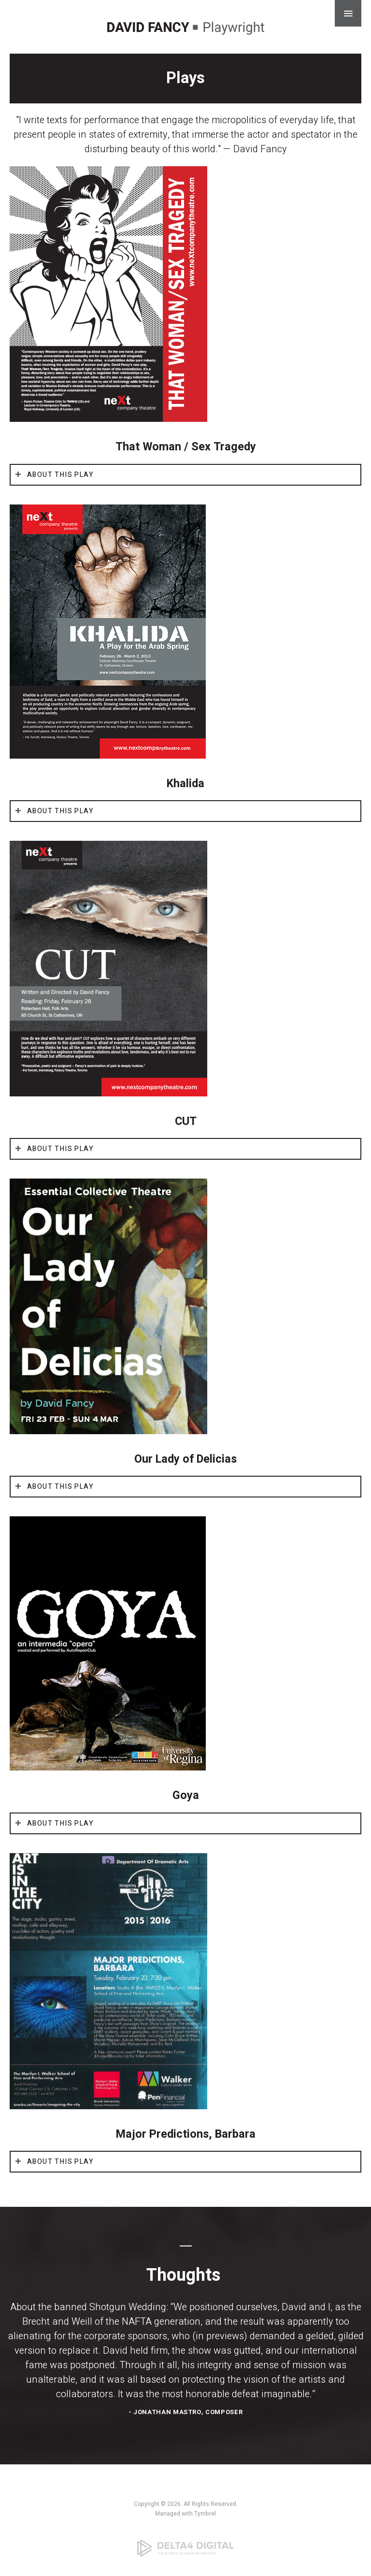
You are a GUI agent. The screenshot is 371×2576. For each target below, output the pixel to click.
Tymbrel (205, 2513)
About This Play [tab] (60, 475)
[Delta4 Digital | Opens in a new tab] (185, 2548)
